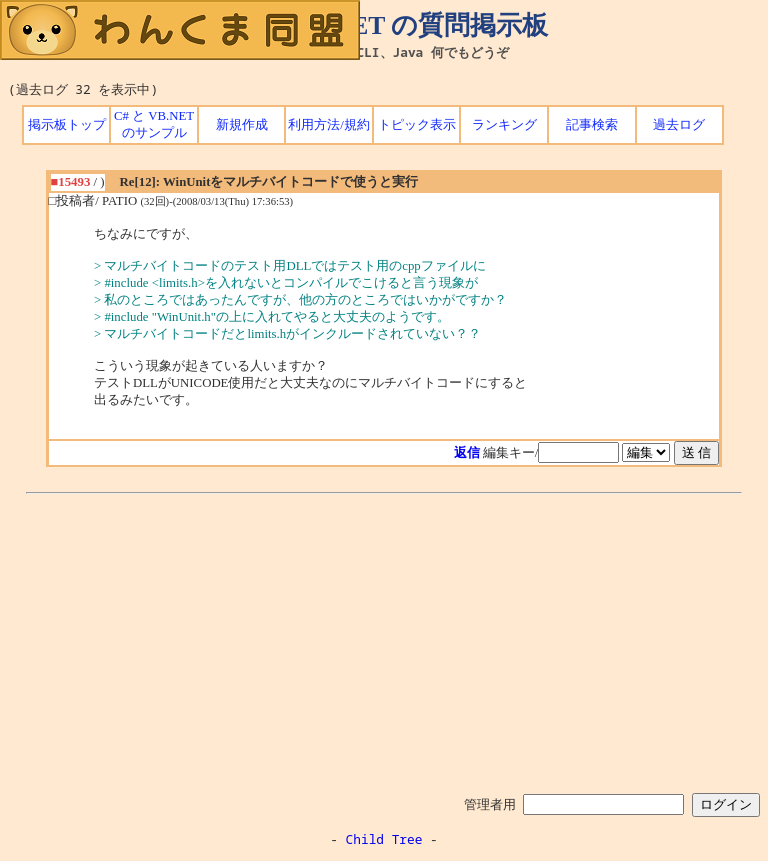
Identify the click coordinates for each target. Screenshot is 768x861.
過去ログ (679, 125)
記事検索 (592, 125)
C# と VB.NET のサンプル (154, 124)
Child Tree (384, 839)
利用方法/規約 (329, 125)
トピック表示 (417, 125)
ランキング (504, 125)
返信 (467, 453)
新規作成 (242, 125)
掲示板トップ (67, 125)
